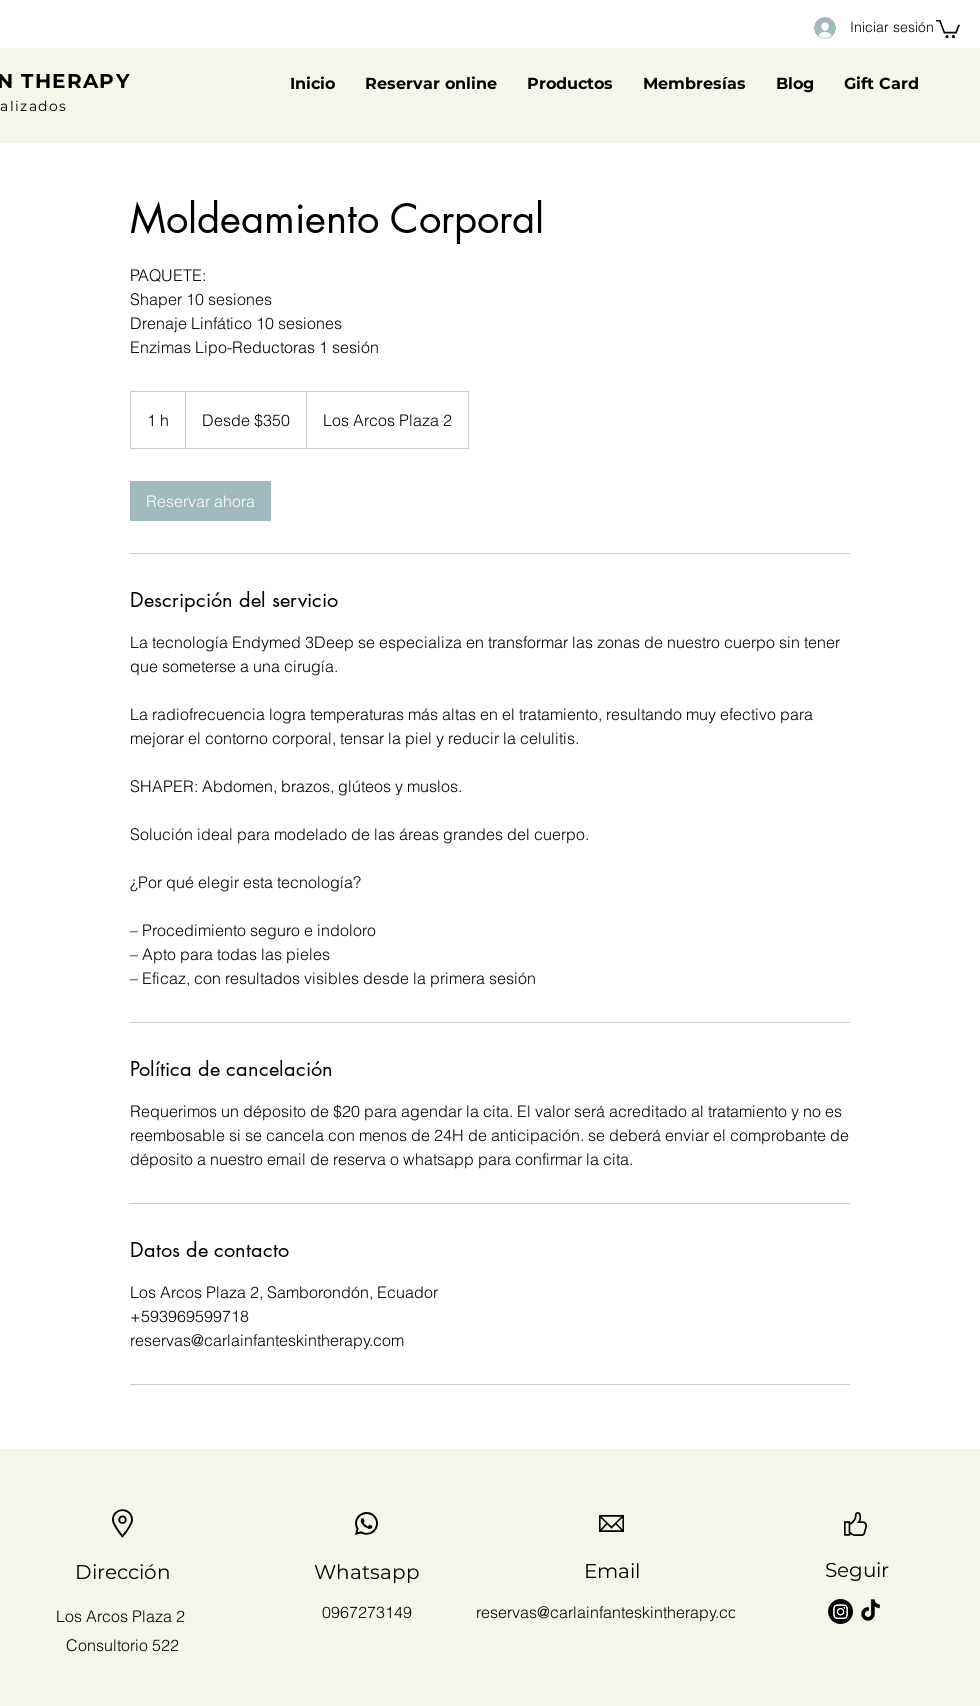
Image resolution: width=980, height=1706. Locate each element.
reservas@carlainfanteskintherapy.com (613, 1612)
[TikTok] (870, 1611)
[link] (200, 501)
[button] (948, 28)
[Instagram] (840, 1611)
